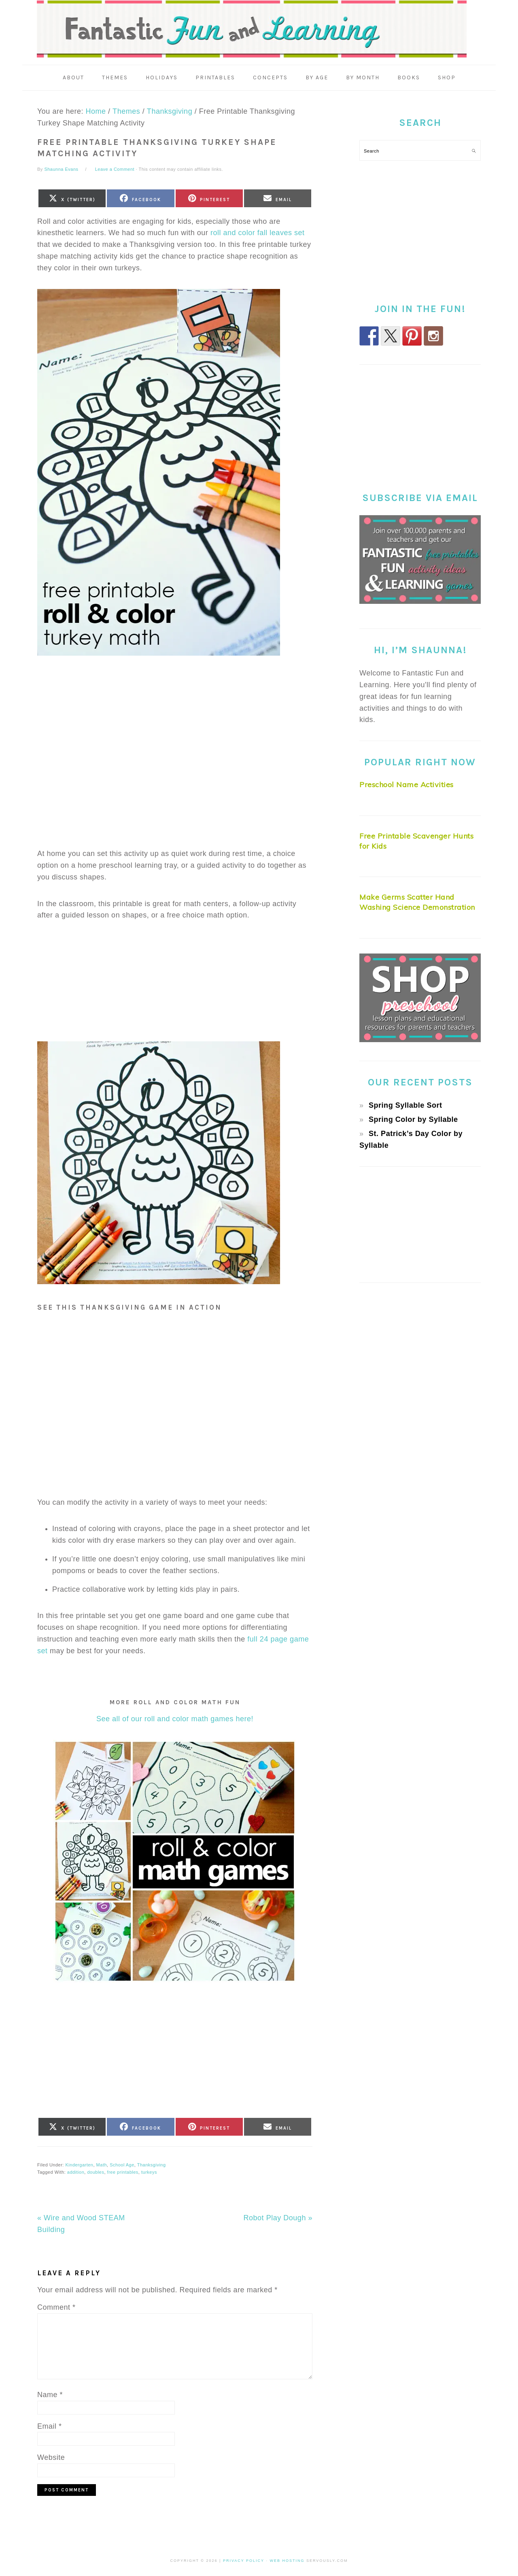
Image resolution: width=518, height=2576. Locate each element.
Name (50, 2396)
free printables (122, 2173)
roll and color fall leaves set (257, 235)
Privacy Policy (243, 2562)
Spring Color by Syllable (413, 1121)
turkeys (149, 2173)
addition (76, 2173)
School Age (122, 2166)
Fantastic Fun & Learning (259, 30)
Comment (56, 2309)
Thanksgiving (151, 2166)
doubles (95, 2173)
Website (51, 2459)
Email (49, 2427)
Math (101, 2166)
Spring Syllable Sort (405, 1107)
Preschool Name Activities (406, 787)
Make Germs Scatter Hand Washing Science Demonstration (417, 904)
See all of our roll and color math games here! (174, 1721)
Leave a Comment (114, 171)
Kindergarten (79, 2166)
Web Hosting (287, 2562)
